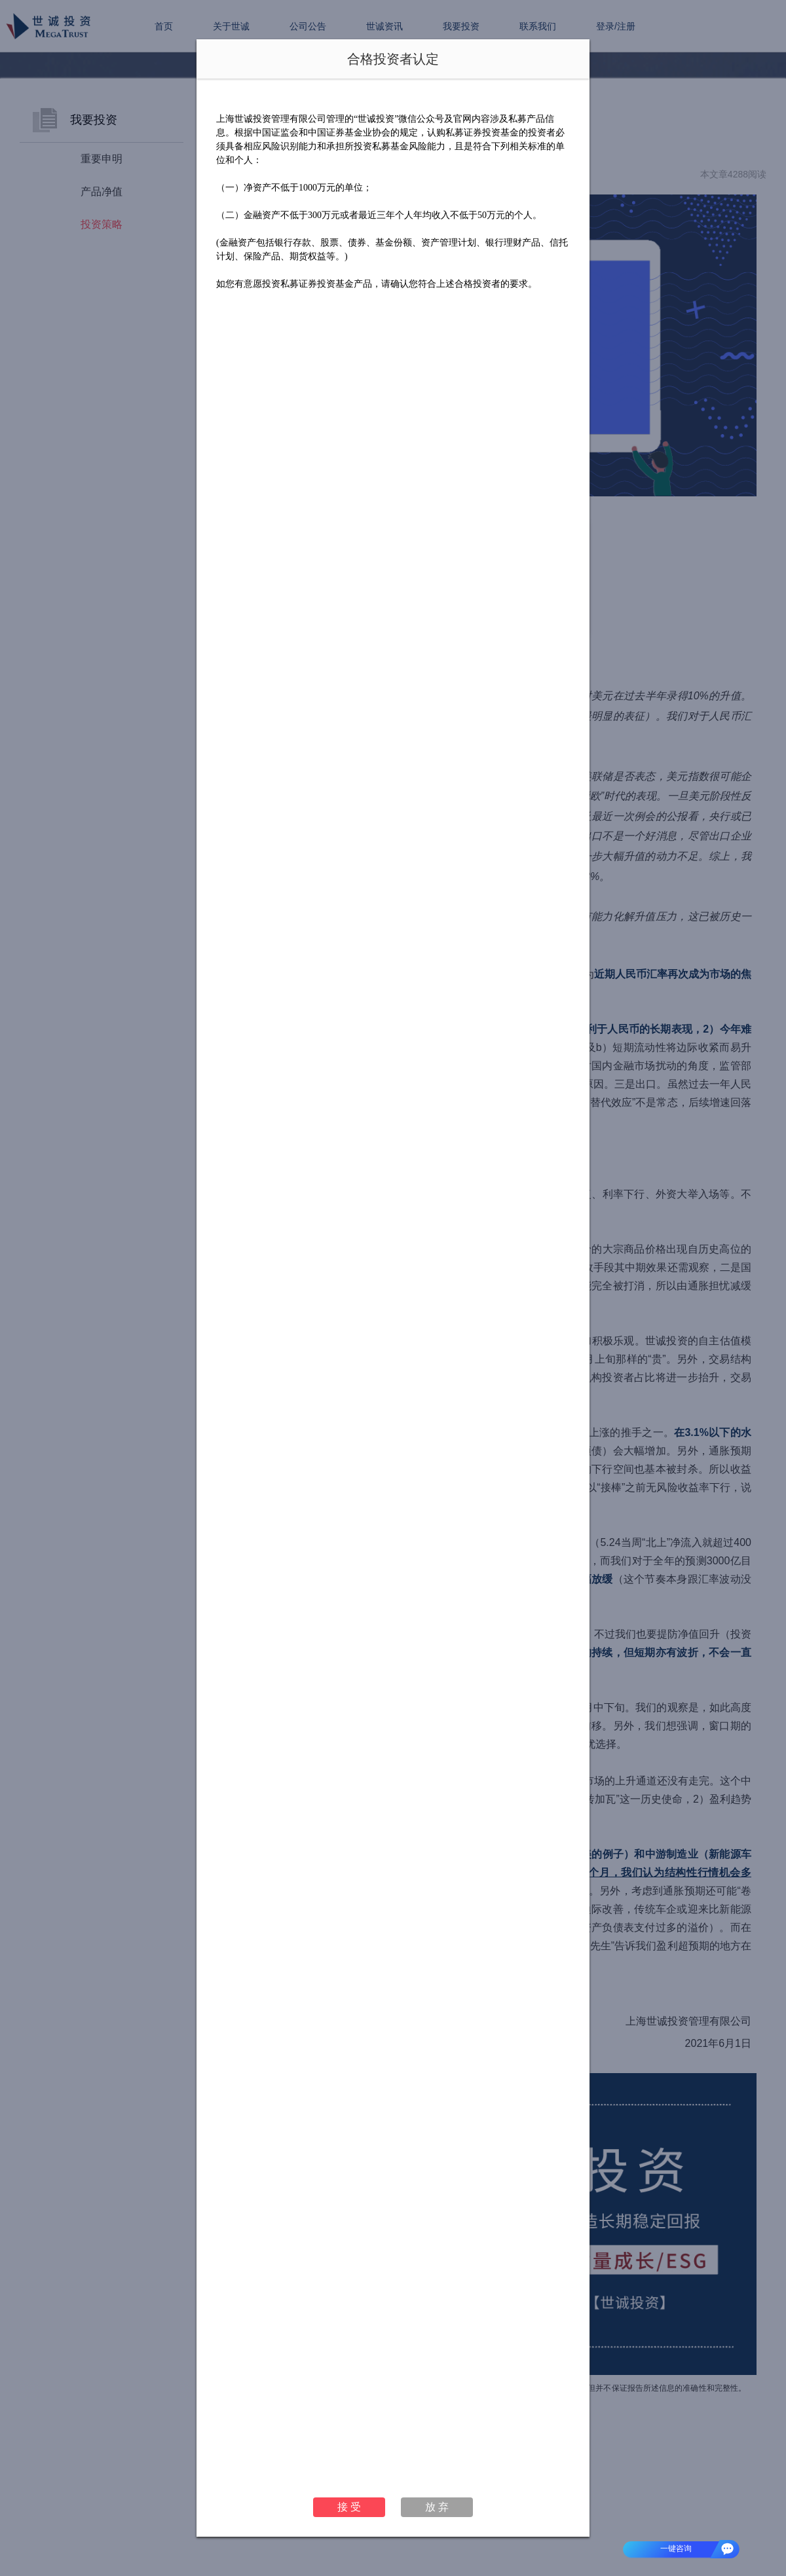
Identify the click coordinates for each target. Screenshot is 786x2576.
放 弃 (437, 2506)
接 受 (349, 2506)
